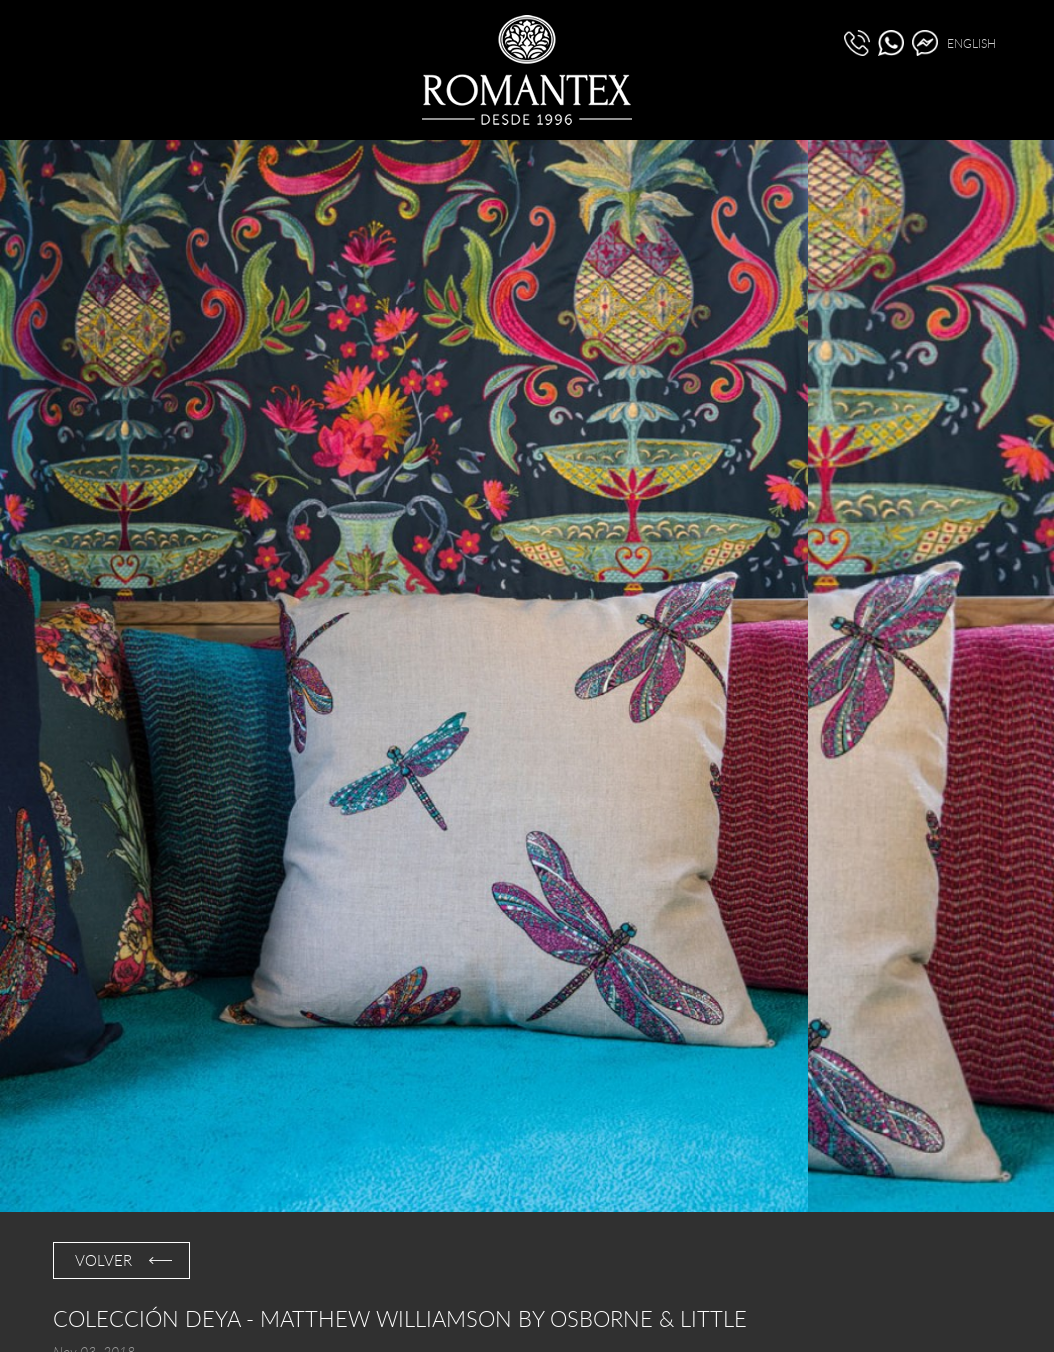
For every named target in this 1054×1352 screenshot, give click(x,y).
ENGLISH (971, 43)
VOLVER (103, 1260)
